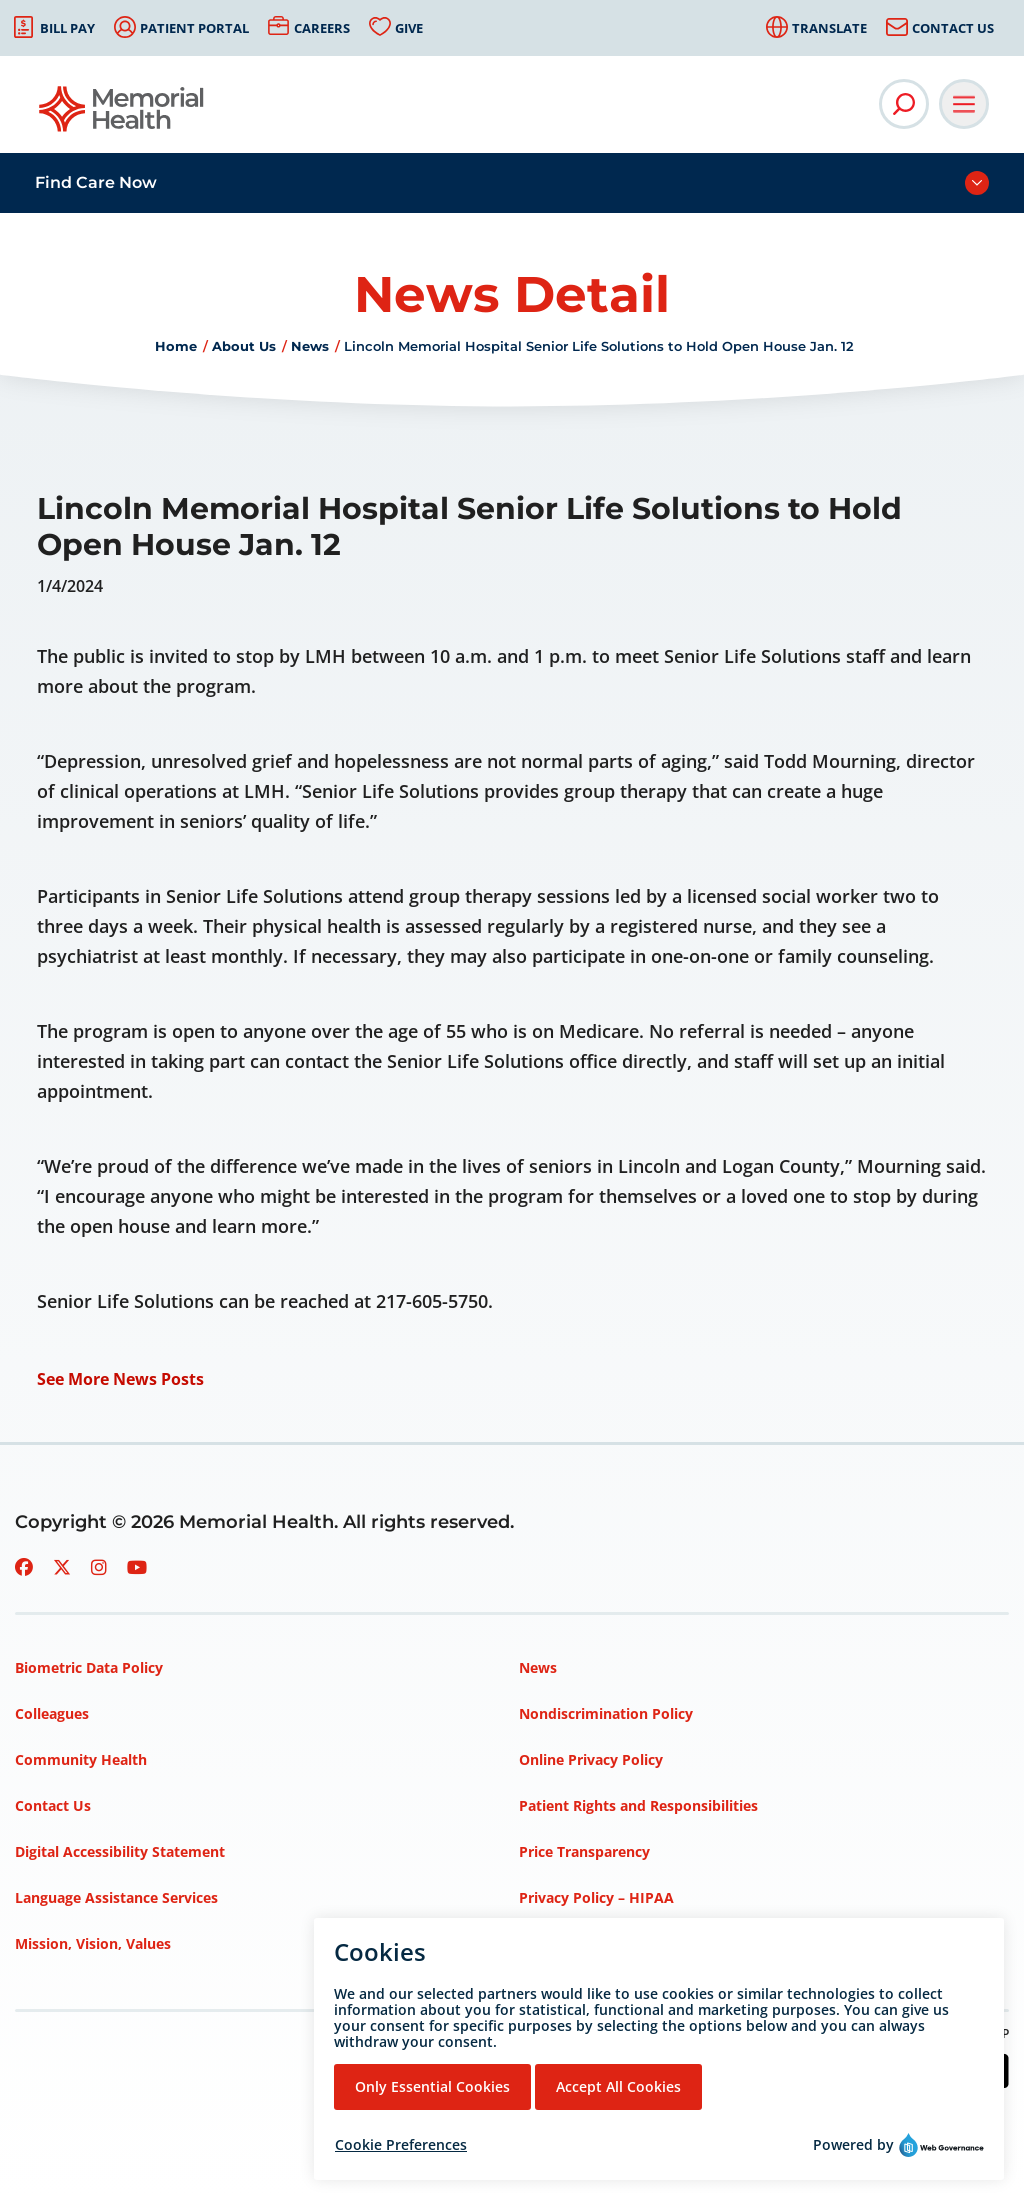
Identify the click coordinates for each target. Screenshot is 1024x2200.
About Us (244, 346)
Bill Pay (67, 28)
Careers (322, 28)
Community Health (81, 1759)
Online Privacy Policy (591, 1759)
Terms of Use (564, 1943)
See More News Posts (120, 1379)
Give (409, 28)
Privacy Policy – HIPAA (596, 1897)
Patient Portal (194, 28)
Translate (829, 28)
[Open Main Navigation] (964, 104)
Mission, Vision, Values (93, 1943)
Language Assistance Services (116, 1897)
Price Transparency (584, 1851)
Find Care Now (96, 182)
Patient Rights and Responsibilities (638, 1805)
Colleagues (52, 1713)
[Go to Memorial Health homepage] (122, 115)
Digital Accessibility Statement (120, 1851)
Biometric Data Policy (89, 1667)
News (310, 346)
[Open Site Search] (904, 104)
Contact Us (953, 28)
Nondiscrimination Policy (606, 1713)
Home (176, 346)
